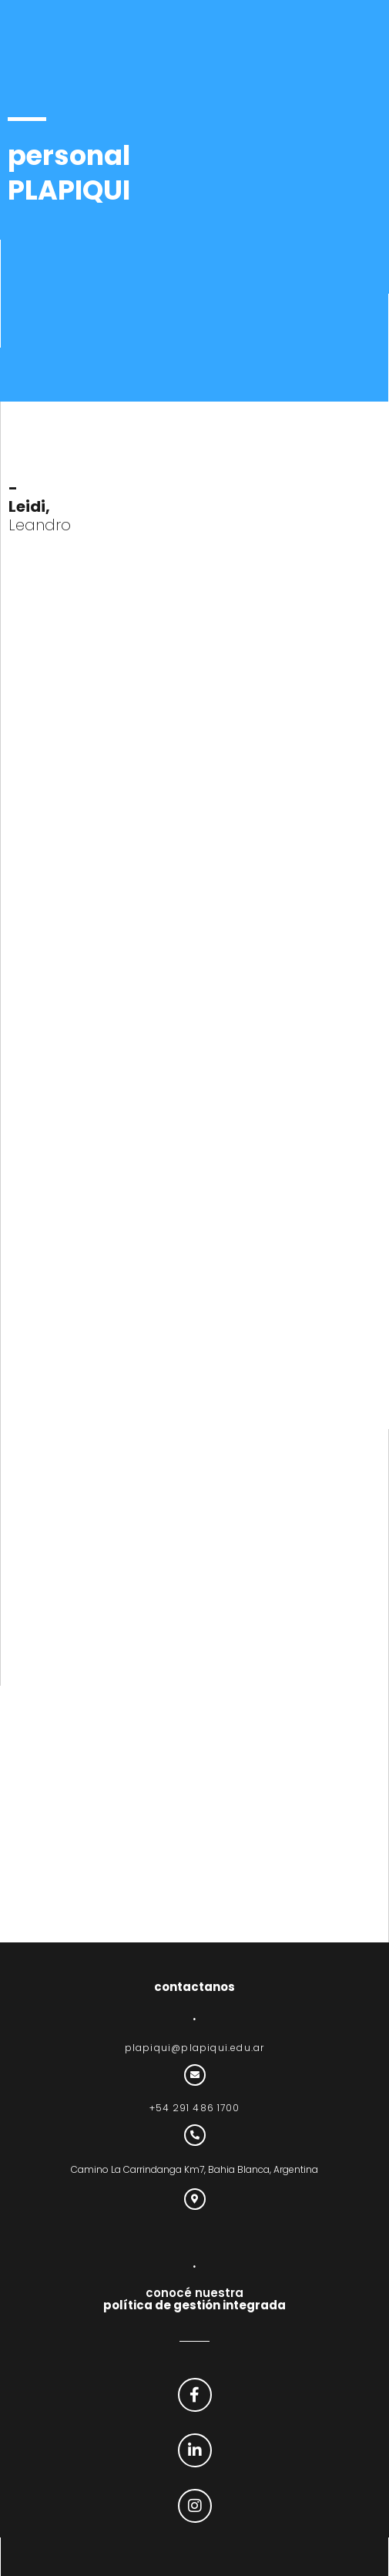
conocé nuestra (194, 2299)
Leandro (39, 506)
